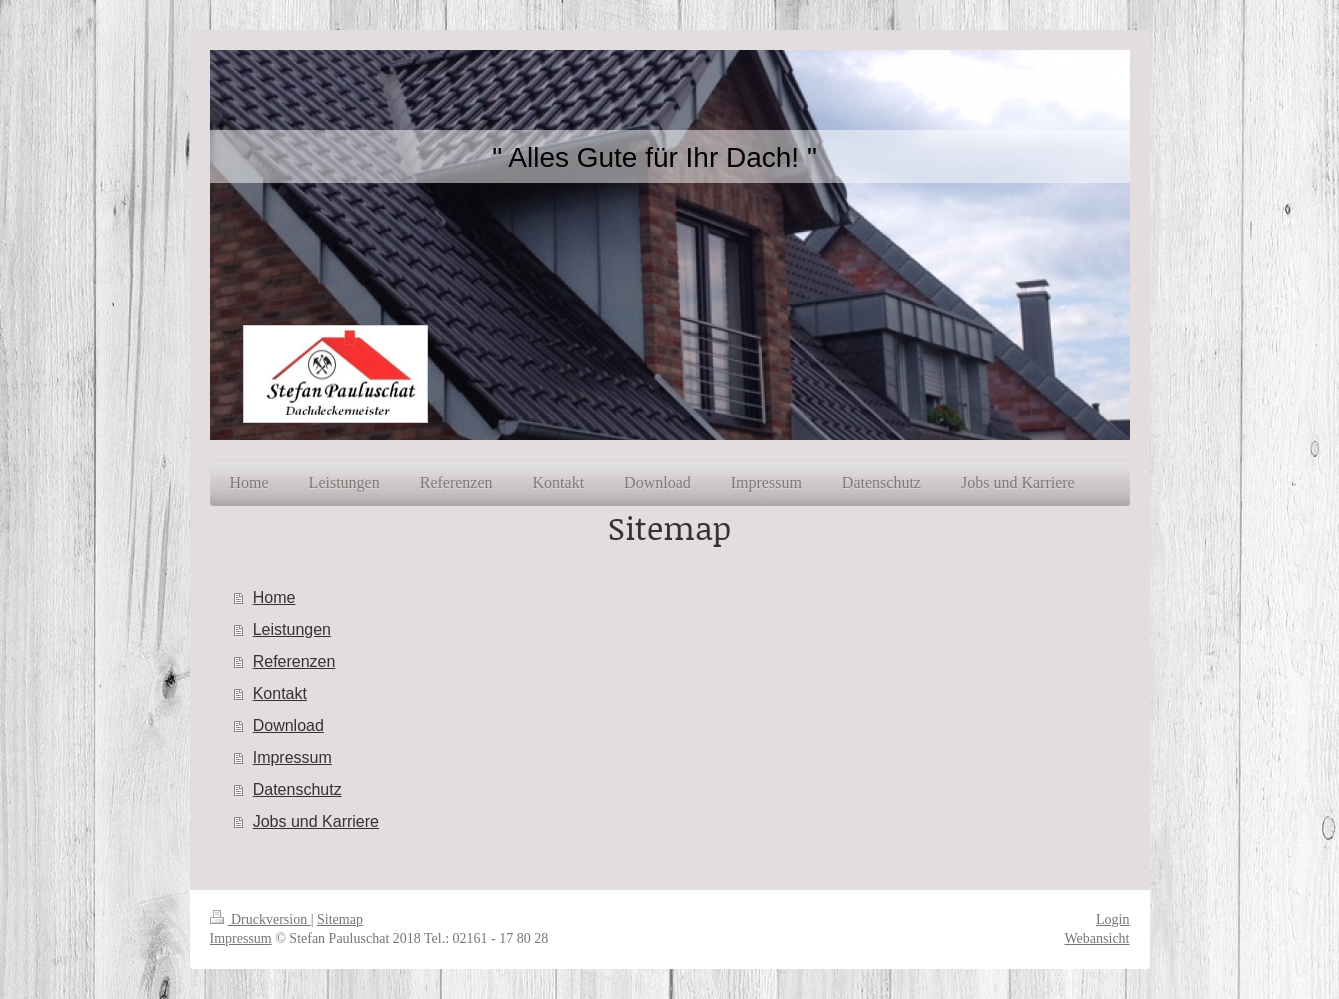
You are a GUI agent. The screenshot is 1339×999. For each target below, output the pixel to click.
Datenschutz (297, 789)
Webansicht (1097, 938)
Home (274, 597)
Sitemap (340, 919)
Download (288, 725)
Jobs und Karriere (316, 821)
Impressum (292, 757)
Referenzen (294, 661)
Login (1112, 919)
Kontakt (280, 693)
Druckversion (260, 919)
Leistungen (292, 629)
